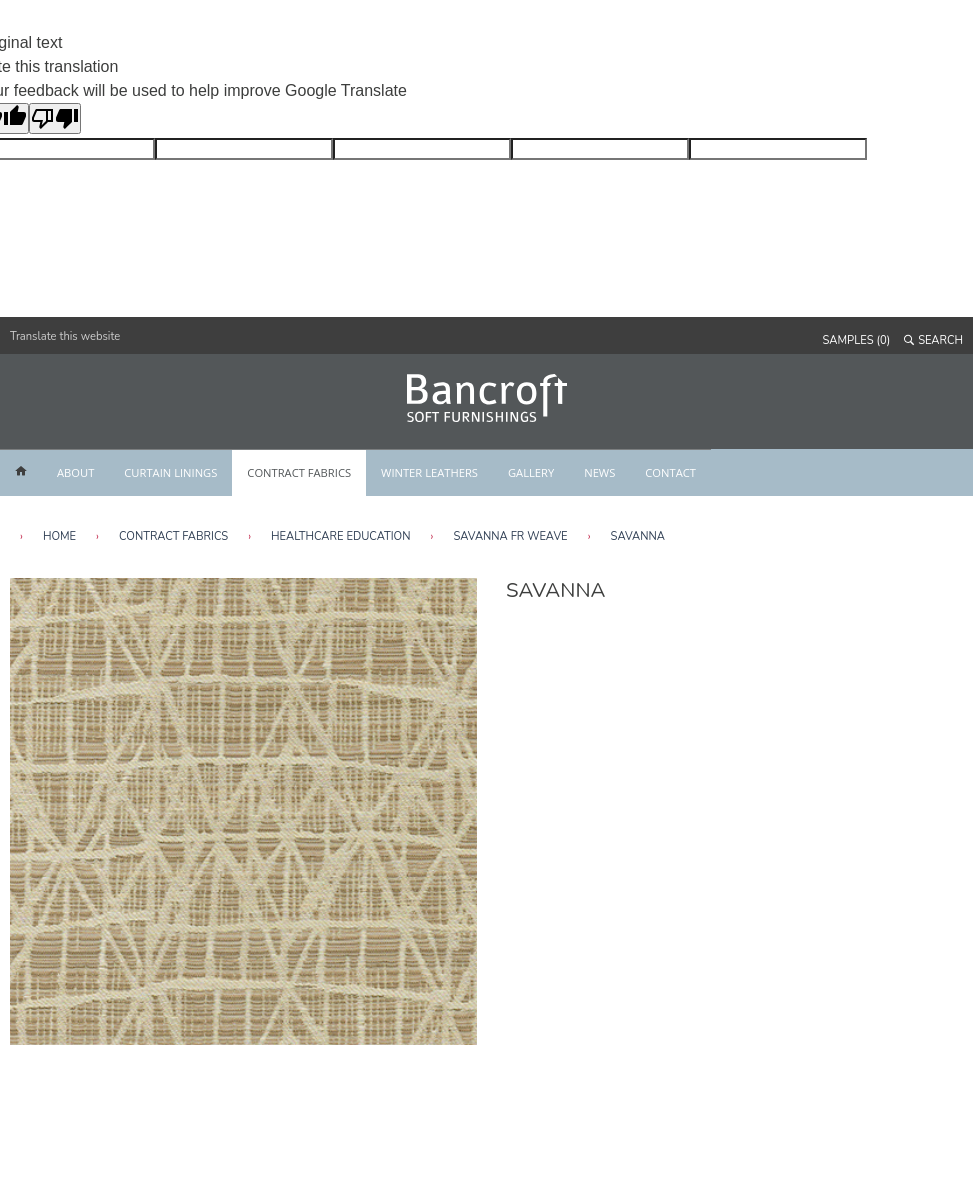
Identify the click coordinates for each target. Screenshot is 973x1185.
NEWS (599, 472)
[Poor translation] (55, 118)
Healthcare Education (340, 536)
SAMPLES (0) (857, 340)
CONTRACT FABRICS (299, 472)
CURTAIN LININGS (170, 472)
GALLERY (531, 472)
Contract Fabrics (173, 536)
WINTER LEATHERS (429, 472)
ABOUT (75, 472)
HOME (59, 536)
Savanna (638, 536)
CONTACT (670, 472)
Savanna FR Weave (510, 536)
